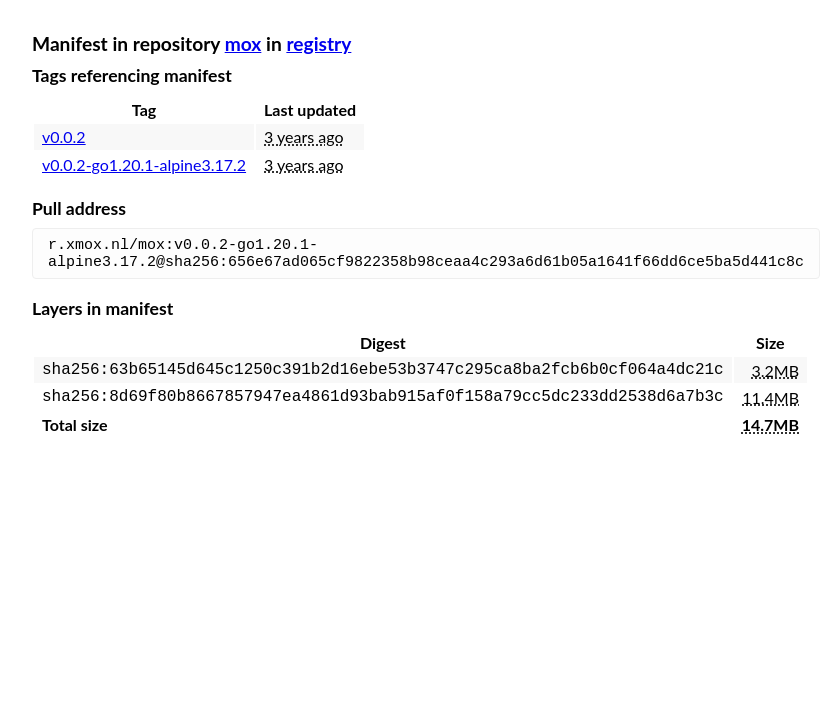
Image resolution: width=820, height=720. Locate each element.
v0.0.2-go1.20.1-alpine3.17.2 (144, 164)
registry (318, 43)
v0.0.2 (64, 136)
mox (243, 43)
